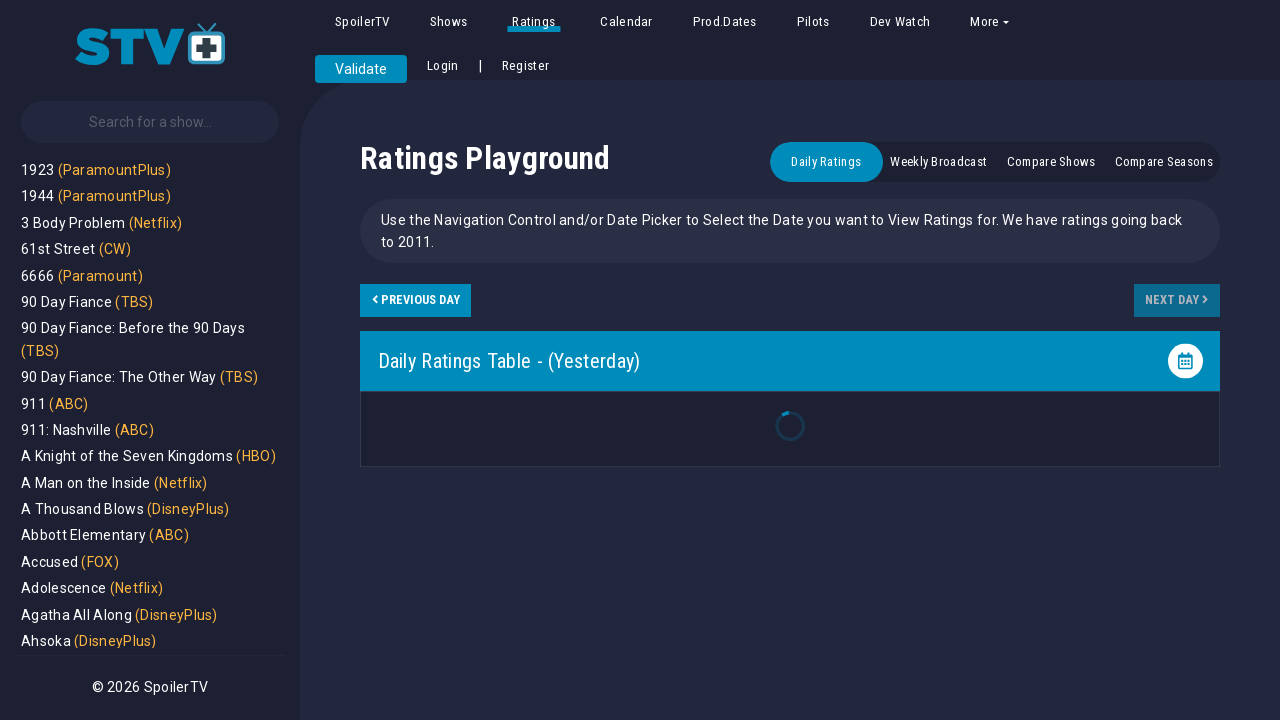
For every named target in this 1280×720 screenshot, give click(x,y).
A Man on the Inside (86, 483)
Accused (49, 562)
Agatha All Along (76, 615)
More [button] (984, 21)
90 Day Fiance (66, 302)
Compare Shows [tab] (1051, 161)
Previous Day (416, 299)
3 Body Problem (73, 223)
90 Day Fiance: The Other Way (118, 377)
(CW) (115, 249)
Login (443, 65)
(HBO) (256, 456)
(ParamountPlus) (115, 170)
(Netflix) (156, 223)
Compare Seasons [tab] (1164, 161)
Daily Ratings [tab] (826, 161)
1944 (37, 196)
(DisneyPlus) (188, 509)
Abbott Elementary (83, 535)
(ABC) (69, 404)
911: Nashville (66, 430)
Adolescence (63, 588)
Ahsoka (46, 641)
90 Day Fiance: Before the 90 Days (133, 328)
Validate (361, 69)
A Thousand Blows (82, 509)
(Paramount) (100, 276)
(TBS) (134, 302)
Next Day (1176, 299)
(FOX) (100, 562)
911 (33, 404)
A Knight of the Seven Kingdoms (127, 456)
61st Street (58, 249)
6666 (37, 276)
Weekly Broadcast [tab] (938, 161)
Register (525, 65)
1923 (37, 170)
